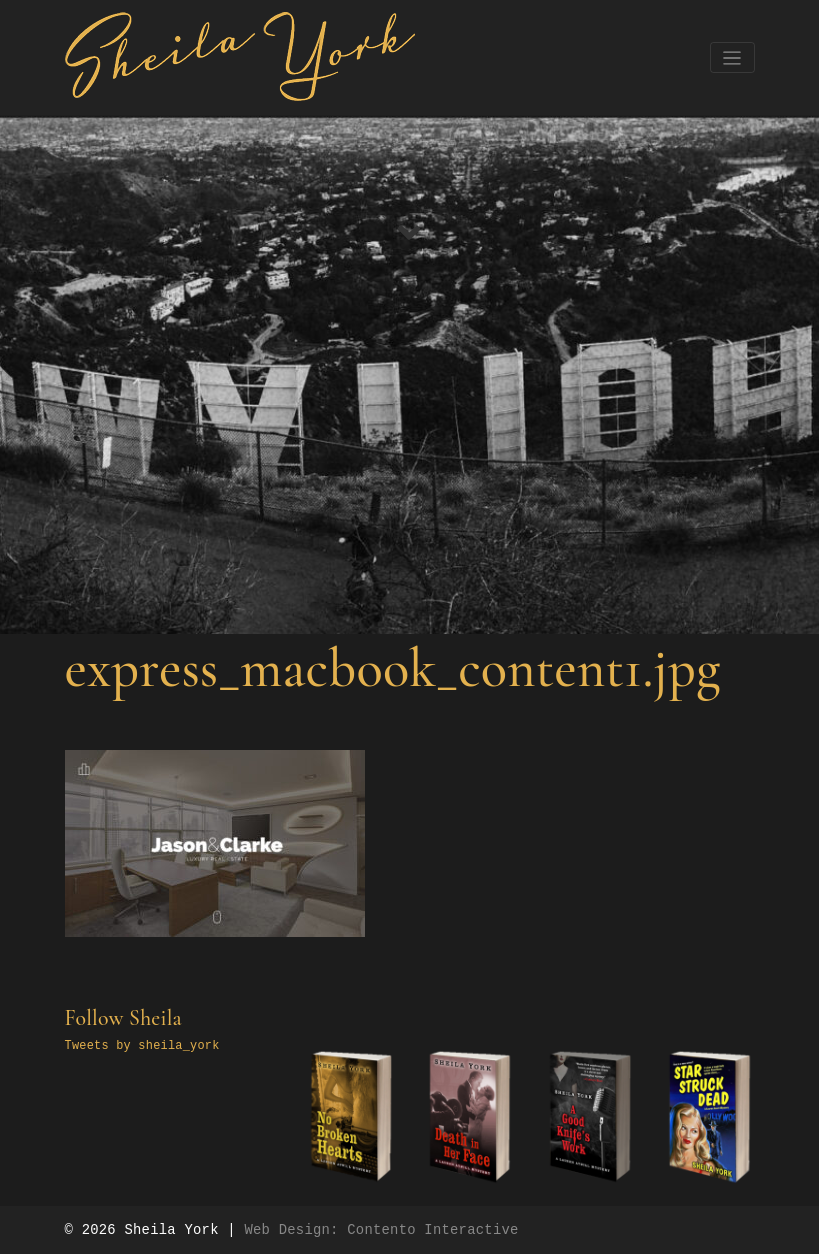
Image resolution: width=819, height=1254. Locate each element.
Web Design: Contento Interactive (381, 1230)
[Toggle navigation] (732, 57)
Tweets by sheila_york (142, 1046)
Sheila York (171, 1230)
